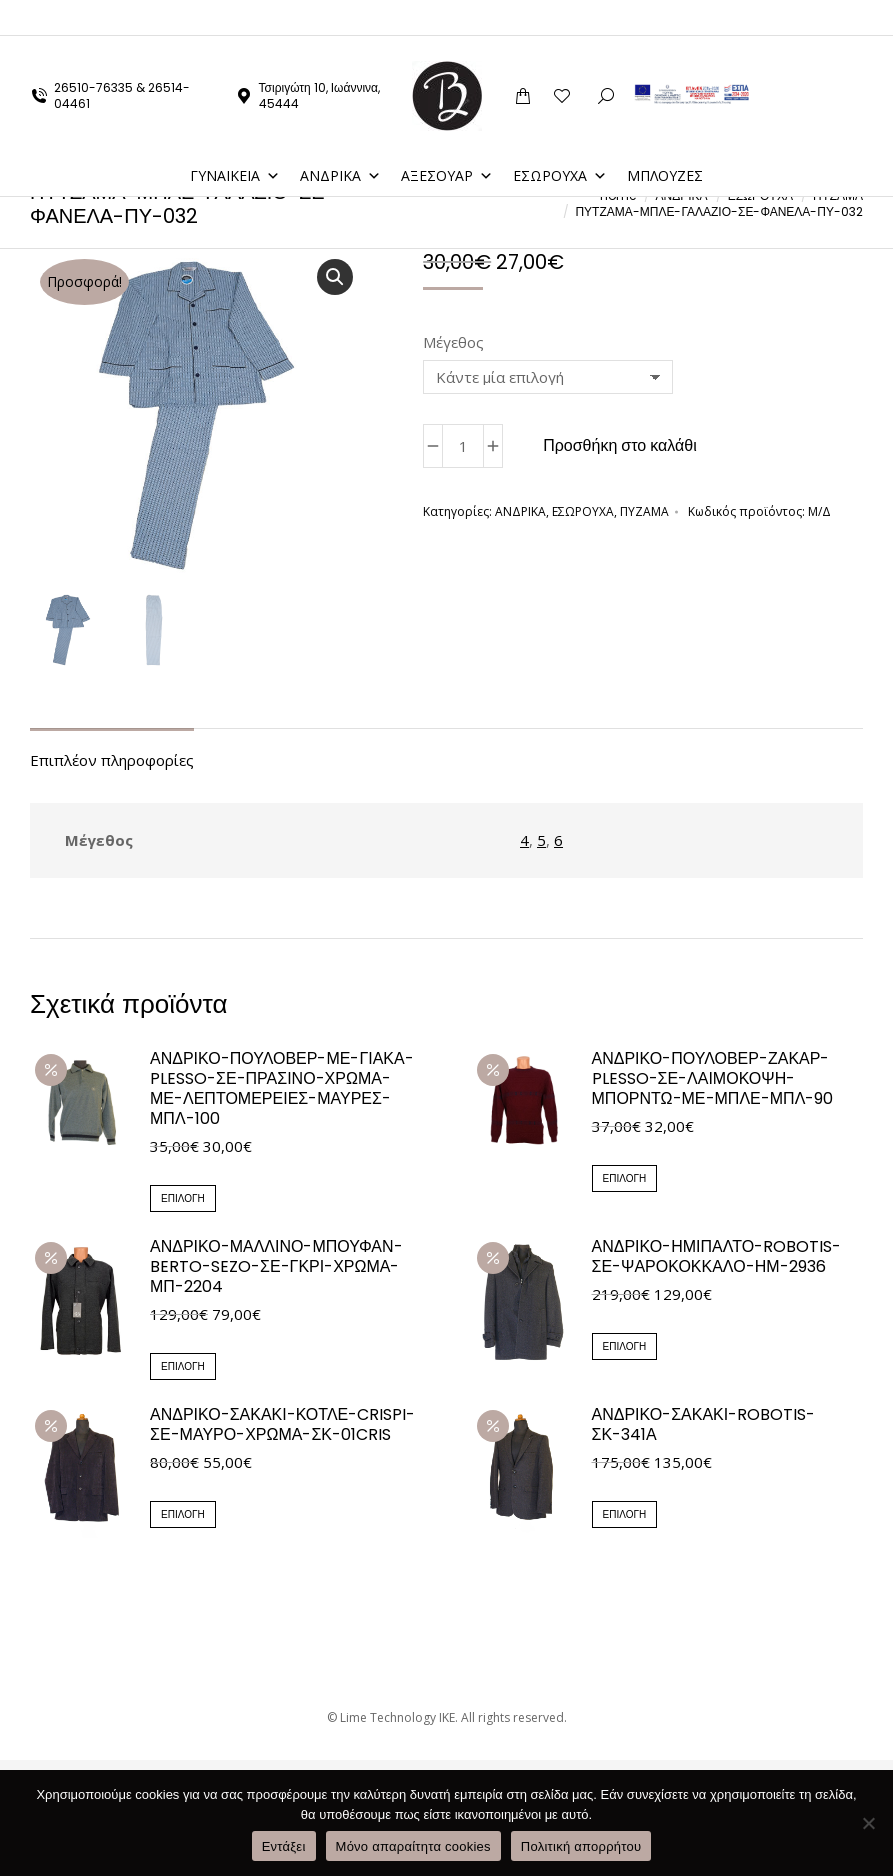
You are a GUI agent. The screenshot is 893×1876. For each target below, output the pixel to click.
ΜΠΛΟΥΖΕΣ (665, 139)
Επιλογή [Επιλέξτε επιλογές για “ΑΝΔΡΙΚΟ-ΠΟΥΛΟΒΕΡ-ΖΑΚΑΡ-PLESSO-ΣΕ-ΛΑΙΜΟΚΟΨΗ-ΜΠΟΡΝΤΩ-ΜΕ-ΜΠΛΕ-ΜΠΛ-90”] (625, 1178)
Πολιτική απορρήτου (581, 1846)
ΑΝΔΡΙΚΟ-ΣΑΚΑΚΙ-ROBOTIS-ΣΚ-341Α (704, 1425)
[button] (335, 277)
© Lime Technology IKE (391, 1717)
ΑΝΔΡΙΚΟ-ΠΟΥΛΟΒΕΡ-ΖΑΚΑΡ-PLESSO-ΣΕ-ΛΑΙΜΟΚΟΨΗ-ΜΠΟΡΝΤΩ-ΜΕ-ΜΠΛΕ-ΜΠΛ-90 (713, 1079)
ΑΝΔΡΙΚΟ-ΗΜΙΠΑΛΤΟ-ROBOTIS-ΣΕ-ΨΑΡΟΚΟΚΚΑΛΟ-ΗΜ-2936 (717, 1257)
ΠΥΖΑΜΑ (644, 511)
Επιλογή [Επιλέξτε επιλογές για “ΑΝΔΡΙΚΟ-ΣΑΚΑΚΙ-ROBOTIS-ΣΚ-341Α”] (625, 1514)
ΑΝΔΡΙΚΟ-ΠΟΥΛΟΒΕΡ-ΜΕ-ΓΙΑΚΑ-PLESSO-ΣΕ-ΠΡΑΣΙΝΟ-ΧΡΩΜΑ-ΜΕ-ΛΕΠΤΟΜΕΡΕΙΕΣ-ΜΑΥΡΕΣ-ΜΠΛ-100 (282, 1089)
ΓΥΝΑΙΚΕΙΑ (235, 139)
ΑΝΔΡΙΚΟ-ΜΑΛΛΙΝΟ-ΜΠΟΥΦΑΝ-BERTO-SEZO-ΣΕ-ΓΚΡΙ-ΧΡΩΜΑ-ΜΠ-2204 (276, 1267)
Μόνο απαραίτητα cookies (413, 1846)
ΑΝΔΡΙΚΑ (340, 139)
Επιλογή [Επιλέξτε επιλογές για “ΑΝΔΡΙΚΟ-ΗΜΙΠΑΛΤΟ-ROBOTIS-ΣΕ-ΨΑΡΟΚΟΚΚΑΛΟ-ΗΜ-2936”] (625, 1346)
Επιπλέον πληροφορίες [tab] (112, 760)
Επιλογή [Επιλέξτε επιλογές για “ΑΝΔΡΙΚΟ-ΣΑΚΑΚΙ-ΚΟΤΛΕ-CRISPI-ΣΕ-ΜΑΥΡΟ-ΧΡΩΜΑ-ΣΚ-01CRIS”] (183, 1514)
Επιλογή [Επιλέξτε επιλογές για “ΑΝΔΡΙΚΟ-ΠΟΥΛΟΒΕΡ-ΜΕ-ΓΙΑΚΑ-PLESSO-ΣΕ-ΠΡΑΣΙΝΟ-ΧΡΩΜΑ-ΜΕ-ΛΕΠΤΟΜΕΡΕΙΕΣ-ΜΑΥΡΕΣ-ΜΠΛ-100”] (183, 1198)
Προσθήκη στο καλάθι (620, 445)
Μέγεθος (453, 342)
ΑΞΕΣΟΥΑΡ (447, 139)
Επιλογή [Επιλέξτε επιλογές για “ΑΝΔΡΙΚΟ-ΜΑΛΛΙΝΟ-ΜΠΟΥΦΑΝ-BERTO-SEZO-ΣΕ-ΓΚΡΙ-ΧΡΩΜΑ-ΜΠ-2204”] (183, 1366)
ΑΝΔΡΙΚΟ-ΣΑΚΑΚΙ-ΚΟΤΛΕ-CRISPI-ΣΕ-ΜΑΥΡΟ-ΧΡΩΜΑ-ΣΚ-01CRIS (282, 1425)
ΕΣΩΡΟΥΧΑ (560, 139)
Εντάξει (284, 1846)
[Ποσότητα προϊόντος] (463, 446)
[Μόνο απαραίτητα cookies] (868, 1823)
